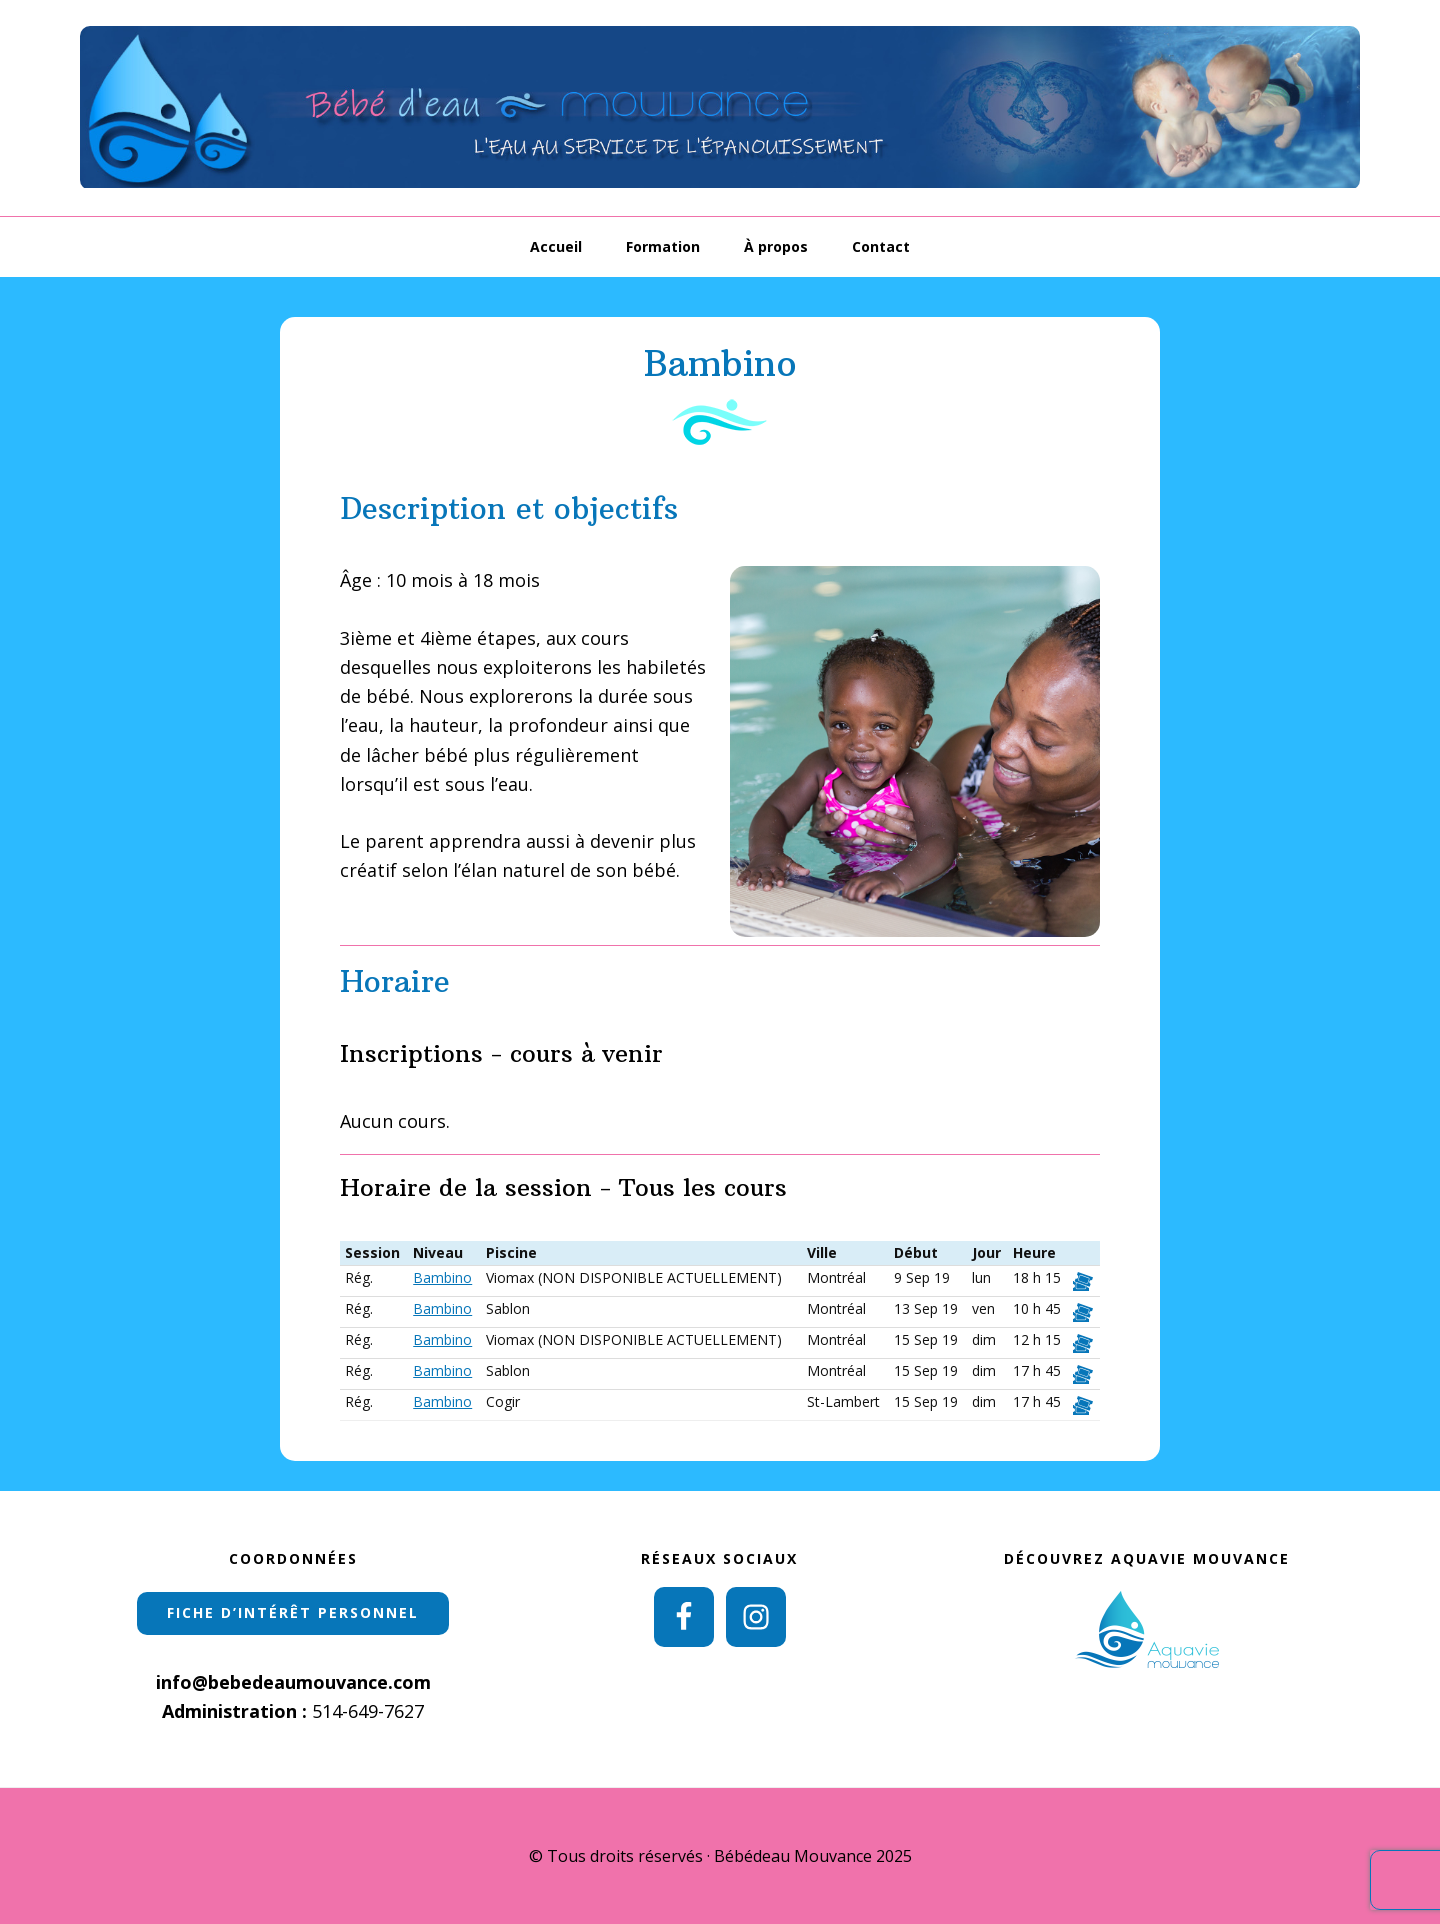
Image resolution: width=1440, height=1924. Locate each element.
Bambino (442, 1277)
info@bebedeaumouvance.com (293, 1682)
